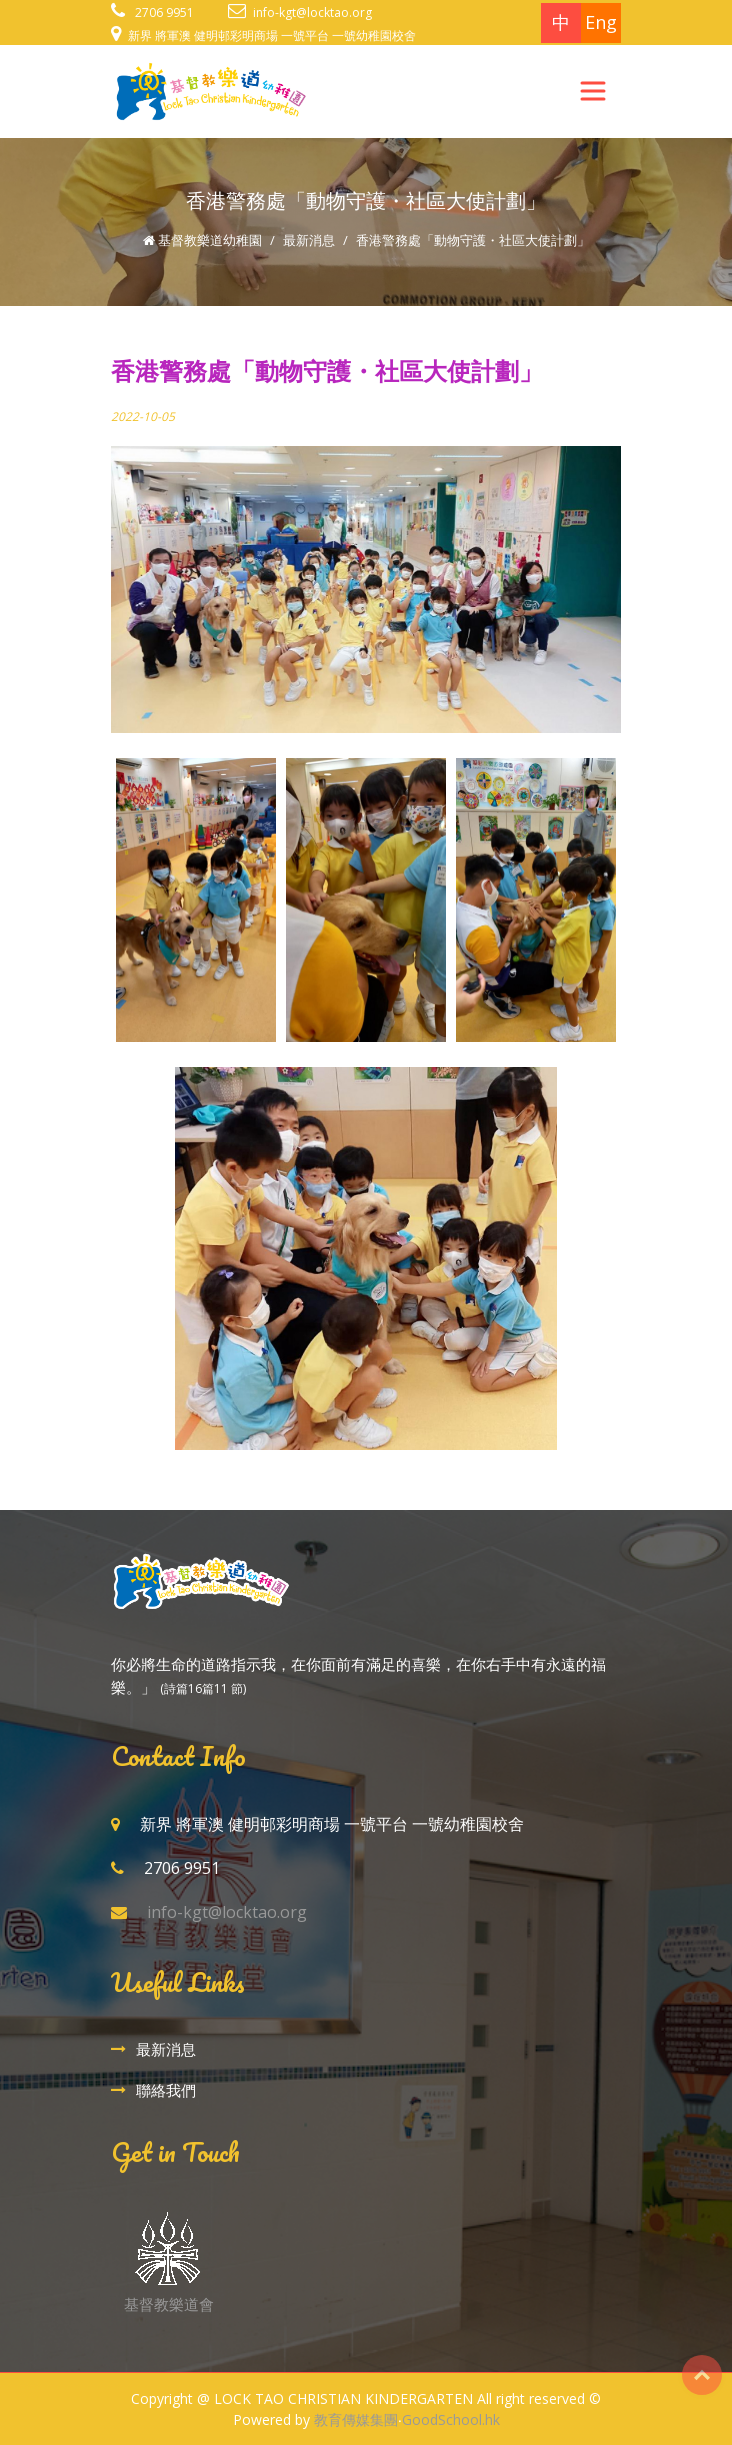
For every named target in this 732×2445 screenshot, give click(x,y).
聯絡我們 (166, 2090)
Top (702, 2375)
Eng (601, 22)
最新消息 (309, 240)
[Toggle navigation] (593, 91)
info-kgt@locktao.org (312, 12)
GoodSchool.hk (451, 2419)
